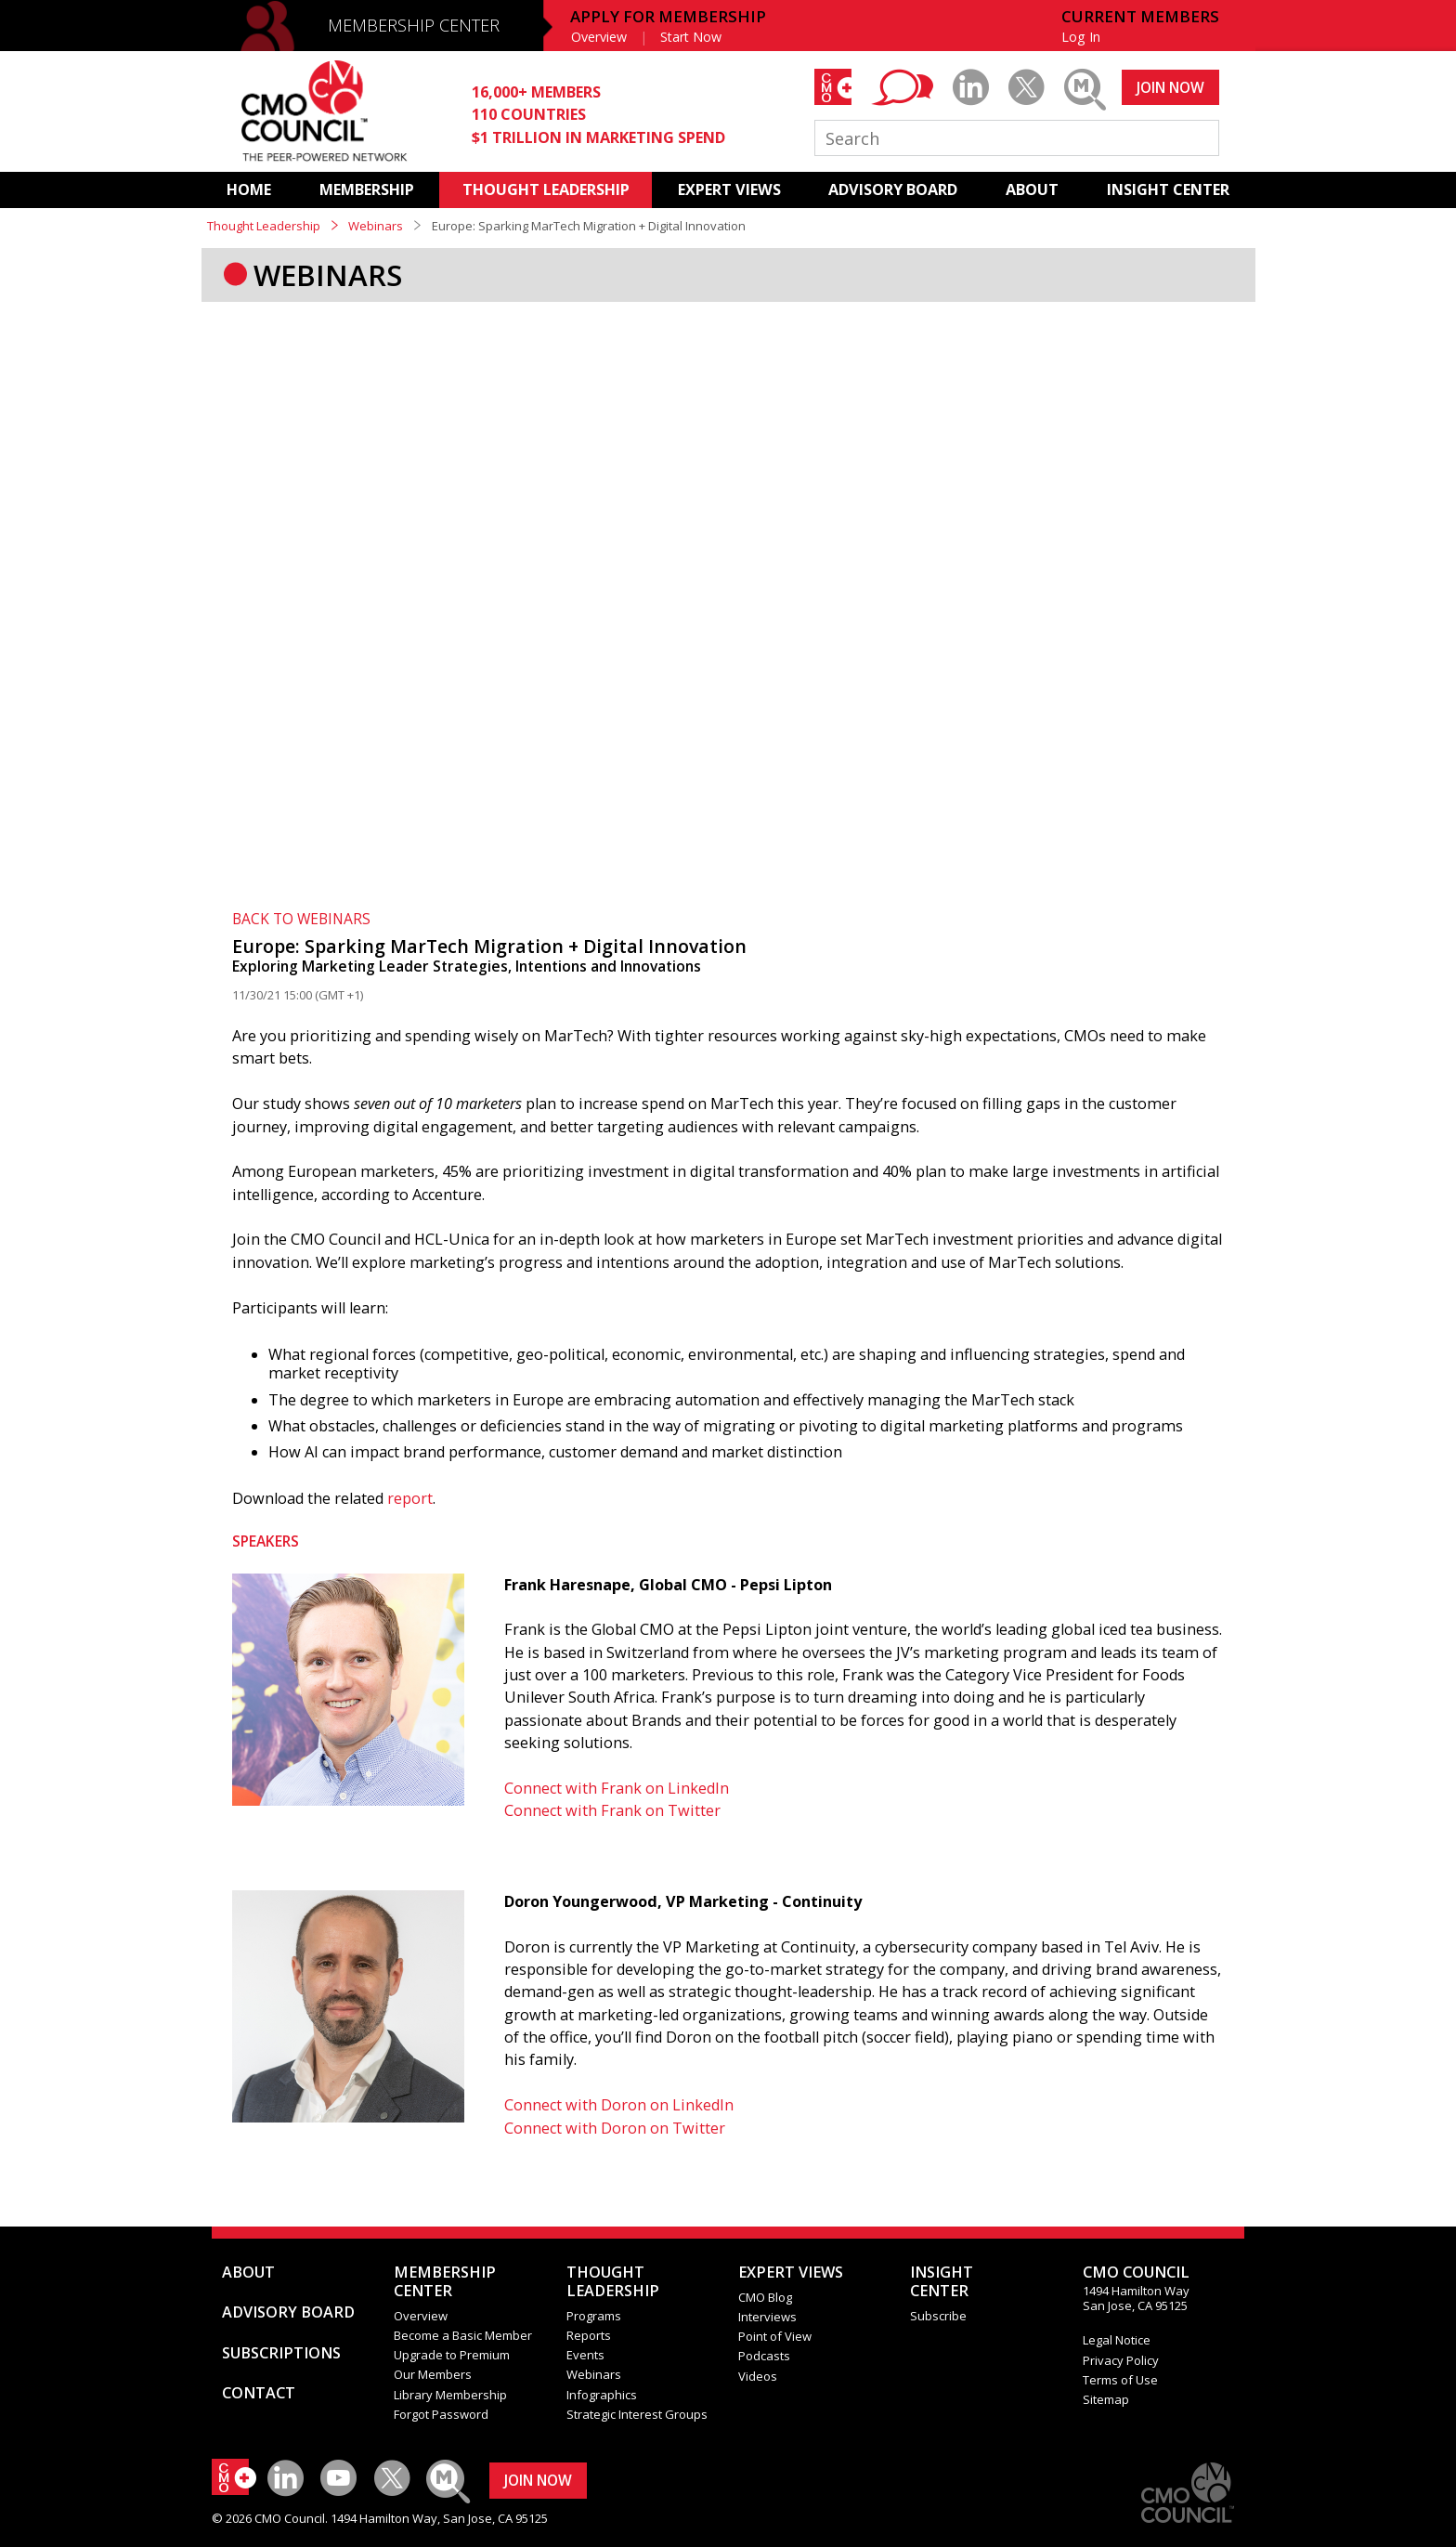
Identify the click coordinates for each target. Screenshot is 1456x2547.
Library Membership (450, 2394)
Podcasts (764, 2355)
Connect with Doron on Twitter (614, 2128)
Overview (599, 37)
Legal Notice (1116, 2339)
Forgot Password (441, 2414)
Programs (593, 2315)
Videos (757, 2376)
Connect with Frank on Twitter (612, 1810)
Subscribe (938, 2315)
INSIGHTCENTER (941, 2281)
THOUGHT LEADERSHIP (546, 189)
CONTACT (258, 2393)
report (410, 1498)
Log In (1080, 37)
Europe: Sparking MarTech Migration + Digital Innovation (489, 946)
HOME (249, 189)
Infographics (601, 2394)
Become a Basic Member (463, 2335)
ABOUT (1032, 189)
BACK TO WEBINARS (301, 918)
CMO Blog (765, 2297)
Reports (588, 2335)
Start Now (691, 37)
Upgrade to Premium (452, 2354)
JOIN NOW (1170, 87)
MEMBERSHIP (366, 189)
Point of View (775, 2336)
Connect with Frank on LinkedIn (616, 1788)
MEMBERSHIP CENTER (414, 25)
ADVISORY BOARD (892, 189)
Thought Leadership (263, 225)
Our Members (433, 2374)
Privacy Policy (1121, 2360)
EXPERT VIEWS (729, 189)
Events (585, 2354)
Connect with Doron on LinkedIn (619, 2105)
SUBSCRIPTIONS (281, 2353)
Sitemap (1106, 2399)
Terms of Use (1120, 2379)
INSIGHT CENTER (1168, 189)
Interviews (767, 2316)
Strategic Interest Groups (637, 2414)
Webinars (375, 225)
